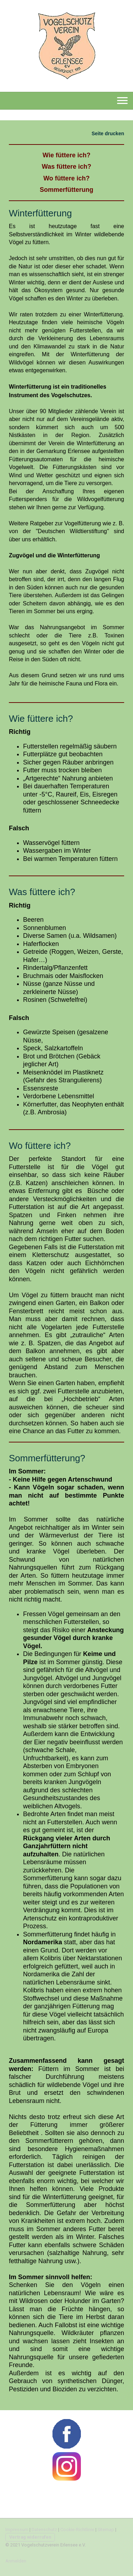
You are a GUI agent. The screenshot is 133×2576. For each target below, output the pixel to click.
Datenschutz (44, 2529)
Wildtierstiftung (72, 531)
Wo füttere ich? (66, 178)
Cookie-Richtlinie (77, 2529)
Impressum (16, 2529)
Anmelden (15, 2561)
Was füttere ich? (66, 166)
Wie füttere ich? (66, 155)
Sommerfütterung (66, 189)
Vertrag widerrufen (30, 2537)
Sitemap (106, 2529)
